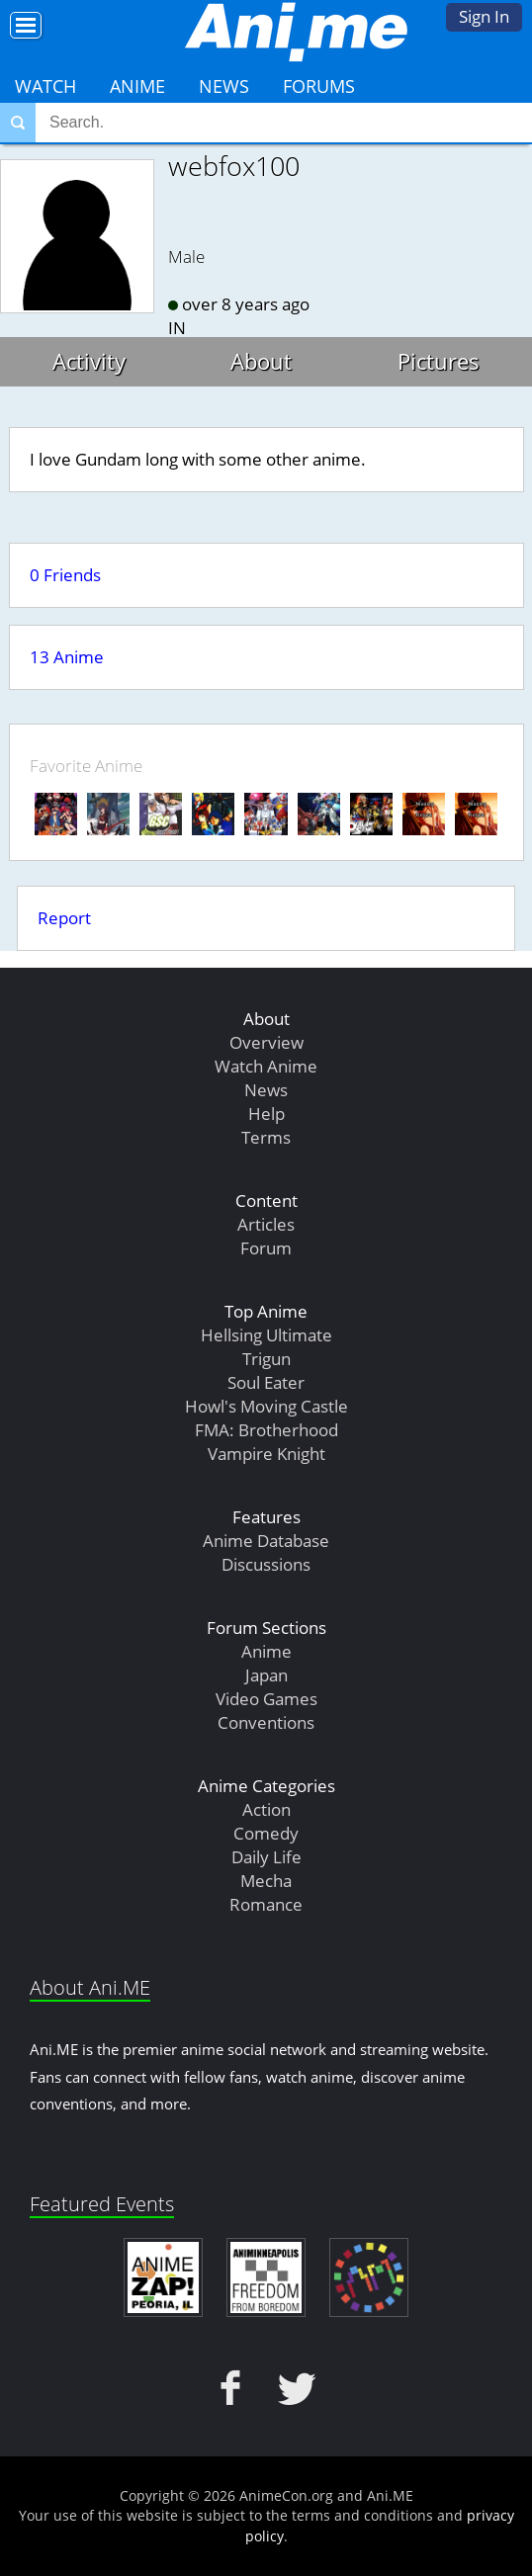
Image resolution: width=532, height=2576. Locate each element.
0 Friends (65, 574)
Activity (89, 361)
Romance (266, 1904)
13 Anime (67, 656)
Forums (319, 86)
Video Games (266, 1698)
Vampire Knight (266, 1453)
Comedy (266, 1833)
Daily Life (266, 1857)
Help (266, 1113)
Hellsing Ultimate (266, 1335)
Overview (266, 1042)
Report (64, 917)
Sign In (484, 16)
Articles (266, 1224)
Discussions (266, 1564)
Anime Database (266, 1540)
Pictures (439, 361)
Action (266, 1809)
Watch (45, 86)
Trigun (266, 1358)
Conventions (266, 1722)
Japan (266, 1675)
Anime (137, 86)
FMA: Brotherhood (266, 1429)
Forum (266, 1248)
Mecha (266, 1880)
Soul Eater (266, 1382)
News (224, 86)
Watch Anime (266, 1066)
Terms (266, 1137)
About (261, 361)
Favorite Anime (86, 765)
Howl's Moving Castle (266, 1406)
